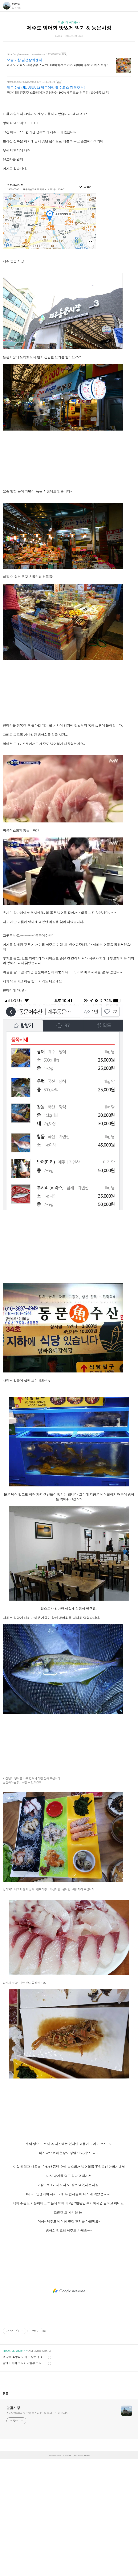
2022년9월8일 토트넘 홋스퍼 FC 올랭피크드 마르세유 (37, 2413)
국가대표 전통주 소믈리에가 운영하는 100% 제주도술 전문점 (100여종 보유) (58, 92)
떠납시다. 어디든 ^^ (69, 22)
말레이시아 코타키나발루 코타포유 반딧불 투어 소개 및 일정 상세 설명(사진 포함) (25, 2363)
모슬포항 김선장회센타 (24, 60)
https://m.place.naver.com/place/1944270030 (31, 81)
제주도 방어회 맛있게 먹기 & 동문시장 (69, 28)
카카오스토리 (69, 2380)
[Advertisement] (69, 458)
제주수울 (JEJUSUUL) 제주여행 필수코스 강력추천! (46, 87)
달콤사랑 (13, 2408)
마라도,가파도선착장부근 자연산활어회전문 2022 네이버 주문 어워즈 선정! (57, 65)
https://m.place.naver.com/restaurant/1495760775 (33, 54)
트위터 (78, 2380)
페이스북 (60, 2380)
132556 (16, 4)
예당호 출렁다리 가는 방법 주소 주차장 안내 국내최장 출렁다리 (25, 2357)
